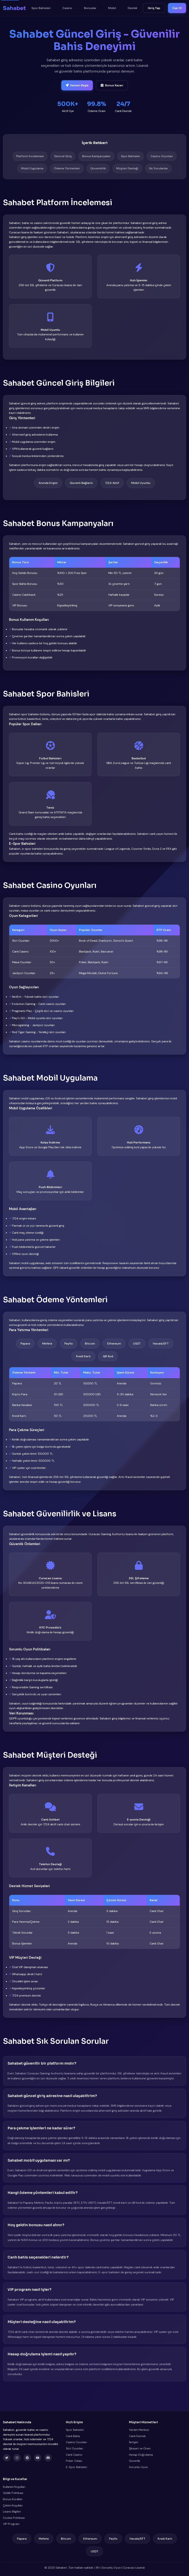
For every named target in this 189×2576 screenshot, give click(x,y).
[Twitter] (6, 2457)
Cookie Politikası (14, 2518)
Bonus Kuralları (13, 2499)
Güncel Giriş (63, 156)
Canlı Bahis (73, 2436)
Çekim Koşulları (13, 2505)
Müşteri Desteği (127, 168)
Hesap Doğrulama (141, 2455)
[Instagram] (17, 2457)
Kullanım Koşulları (14, 2487)
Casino (67, 8)
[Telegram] (27, 2457)
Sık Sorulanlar (158, 168)
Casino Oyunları (161, 156)
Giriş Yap (154, 8)
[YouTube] (37, 2457)
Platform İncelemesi (30, 156)
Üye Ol (177, 8)
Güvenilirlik (98, 168)
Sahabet (14, 8)
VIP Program (11, 2524)
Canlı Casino (74, 2455)
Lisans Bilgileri (12, 2511)
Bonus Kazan (112, 85)
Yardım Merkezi (139, 2430)
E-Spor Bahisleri (76, 2467)
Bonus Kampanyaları (96, 156)
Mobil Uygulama (32, 168)
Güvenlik (134, 2461)
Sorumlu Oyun (138, 2467)
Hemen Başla (77, 85)
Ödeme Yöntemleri (67, 168)
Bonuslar (90, 8)
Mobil (112, 8)
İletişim (133, 2442)
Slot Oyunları (74, 2448)
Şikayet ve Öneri (140, 2448)
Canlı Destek (137, 2436)
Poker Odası (74, 2461)
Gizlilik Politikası (13, 2493)
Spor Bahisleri (41, 8)
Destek (132, 8)
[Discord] (48, 2457)
